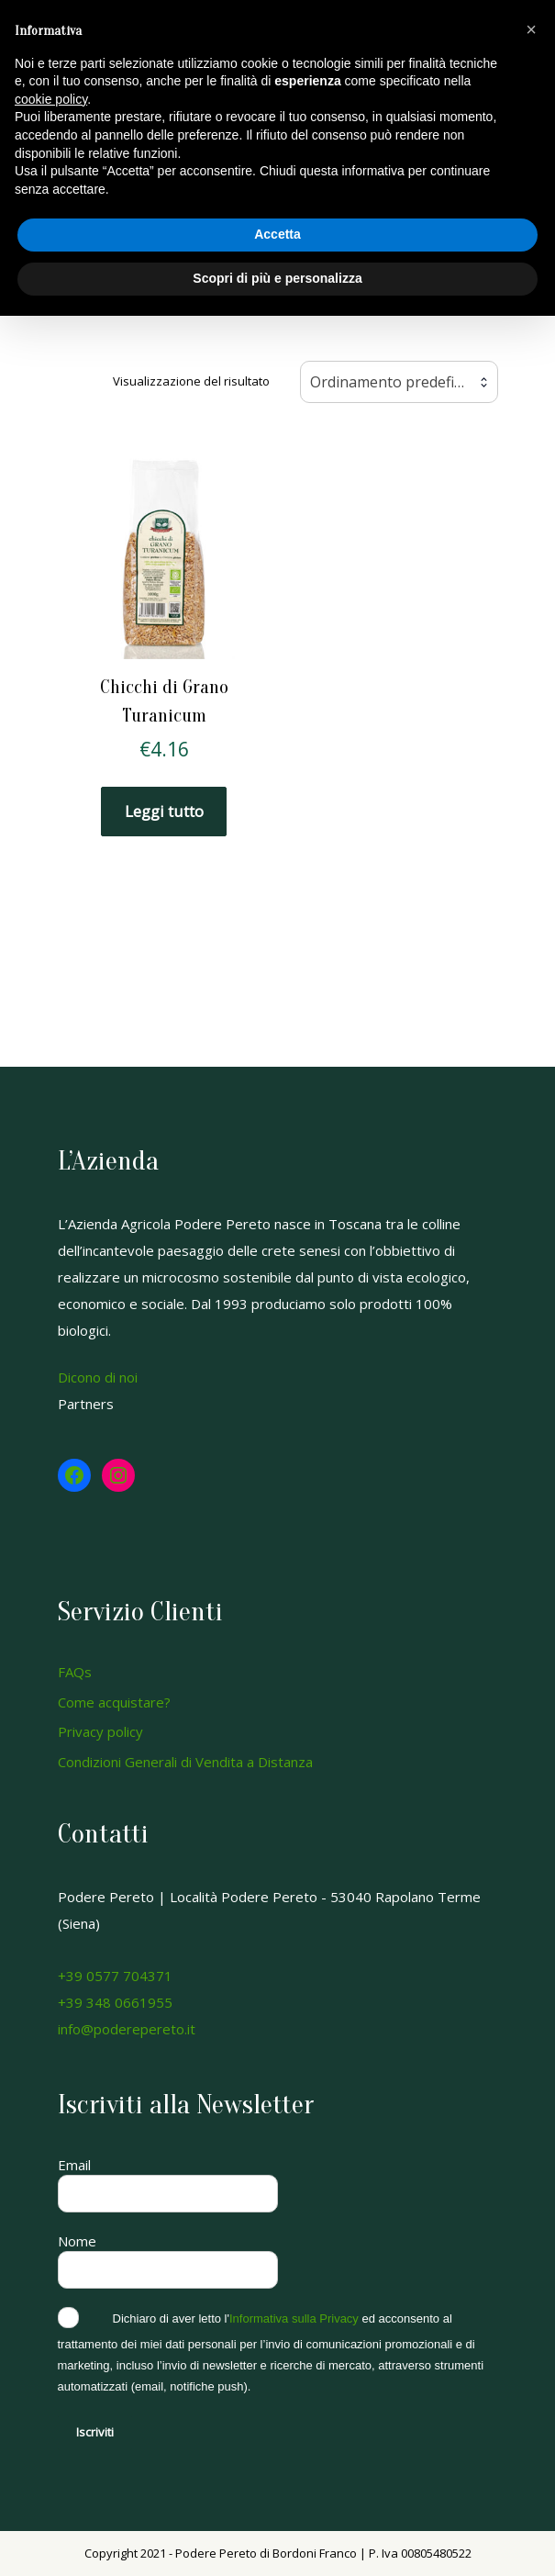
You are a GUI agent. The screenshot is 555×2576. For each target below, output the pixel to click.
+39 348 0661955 (115, 2002)
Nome (77, 2241)
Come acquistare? (114, 1702)
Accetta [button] (277, 234)
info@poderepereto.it (126, 2029)
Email (74, 2165)
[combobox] (399, 382)
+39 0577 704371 (115, 1975)
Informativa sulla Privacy (294, 2318)
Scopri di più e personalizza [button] (277, 278)
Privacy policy (100, 1731)
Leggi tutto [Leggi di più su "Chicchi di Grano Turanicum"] (164, 811)
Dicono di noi (98, 1377)
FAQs (75, 1672)
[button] (531, 29)
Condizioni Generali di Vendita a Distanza (185, 1762)
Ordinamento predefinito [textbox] (396, 382)
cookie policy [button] (51, 99)
